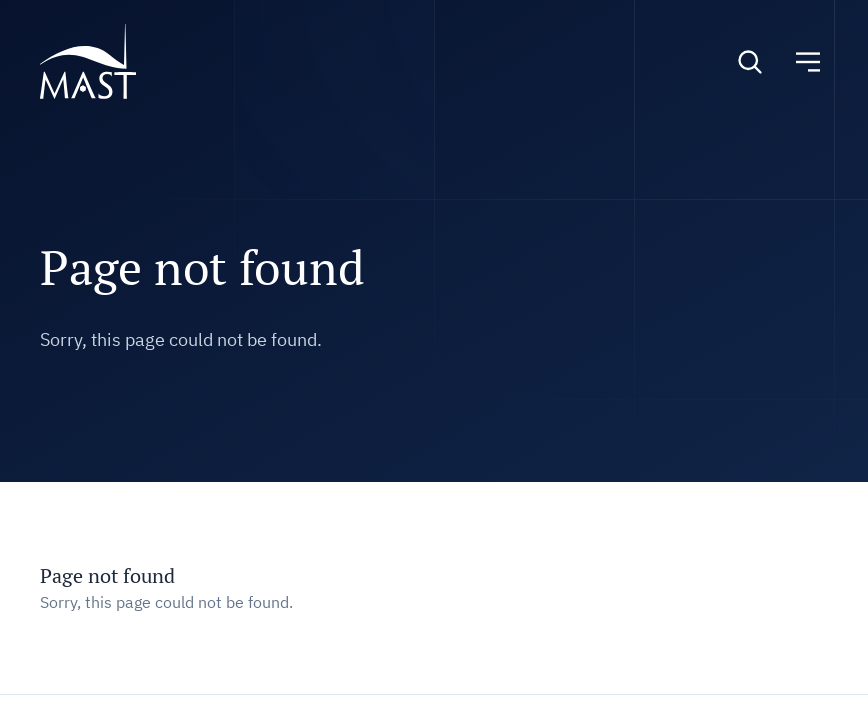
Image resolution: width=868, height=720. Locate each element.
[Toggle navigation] (808, 62)
